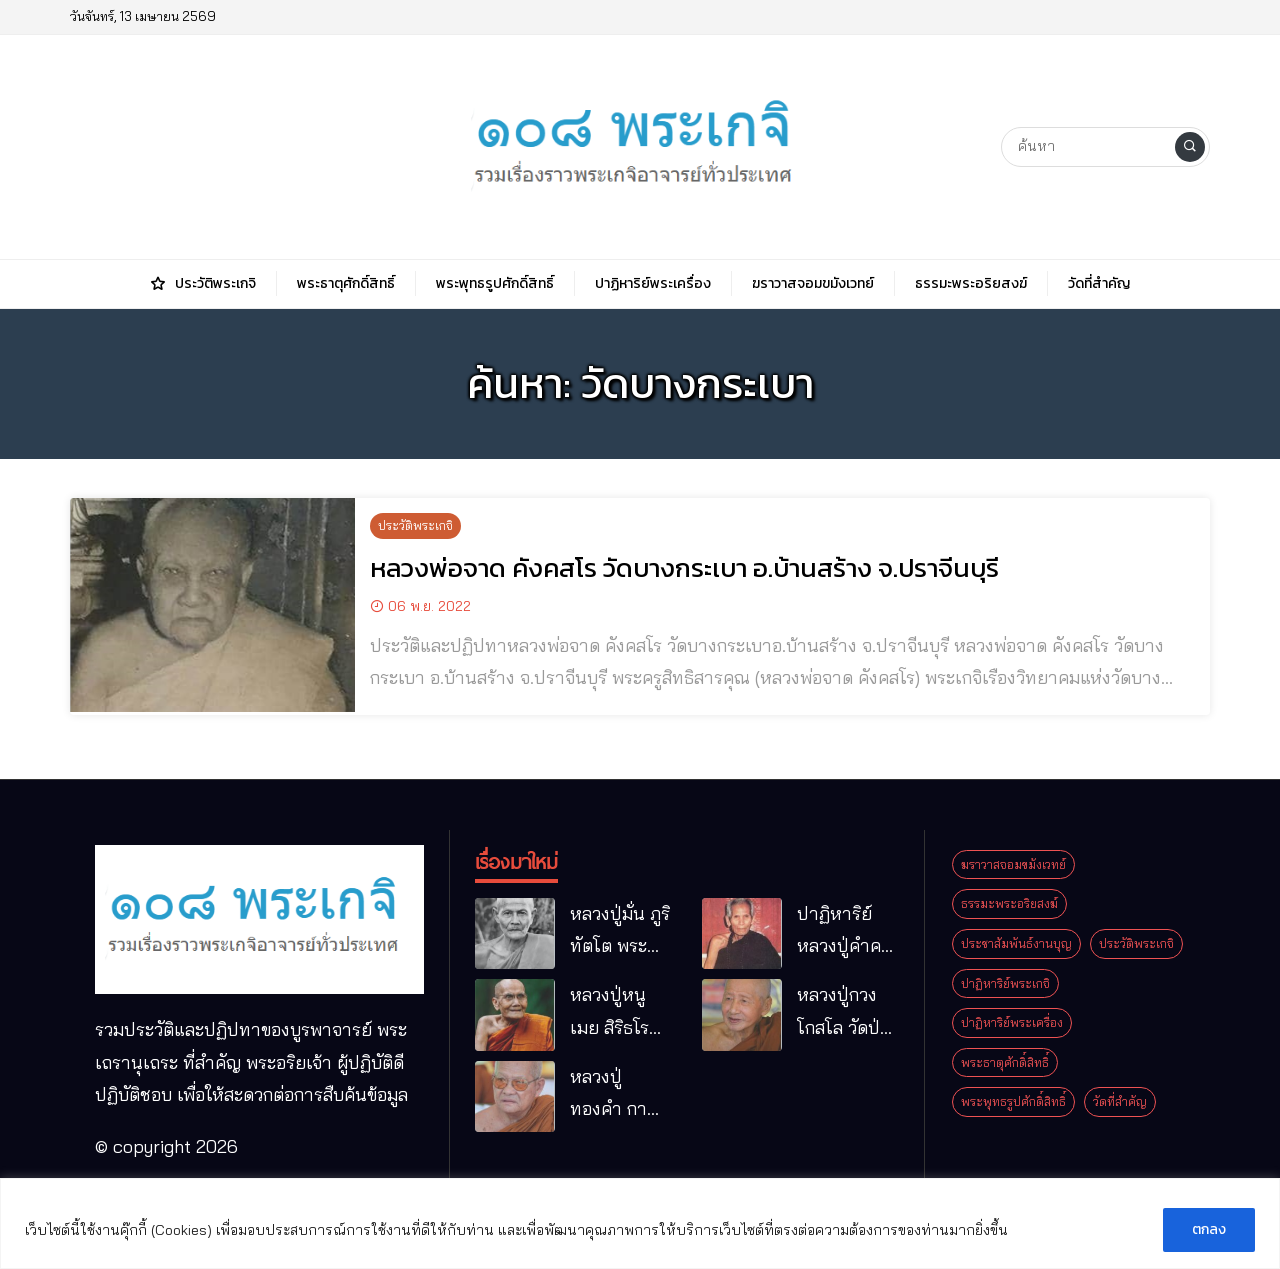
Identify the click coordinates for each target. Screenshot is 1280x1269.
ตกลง (1209, 1229)
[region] (640, 1223)
